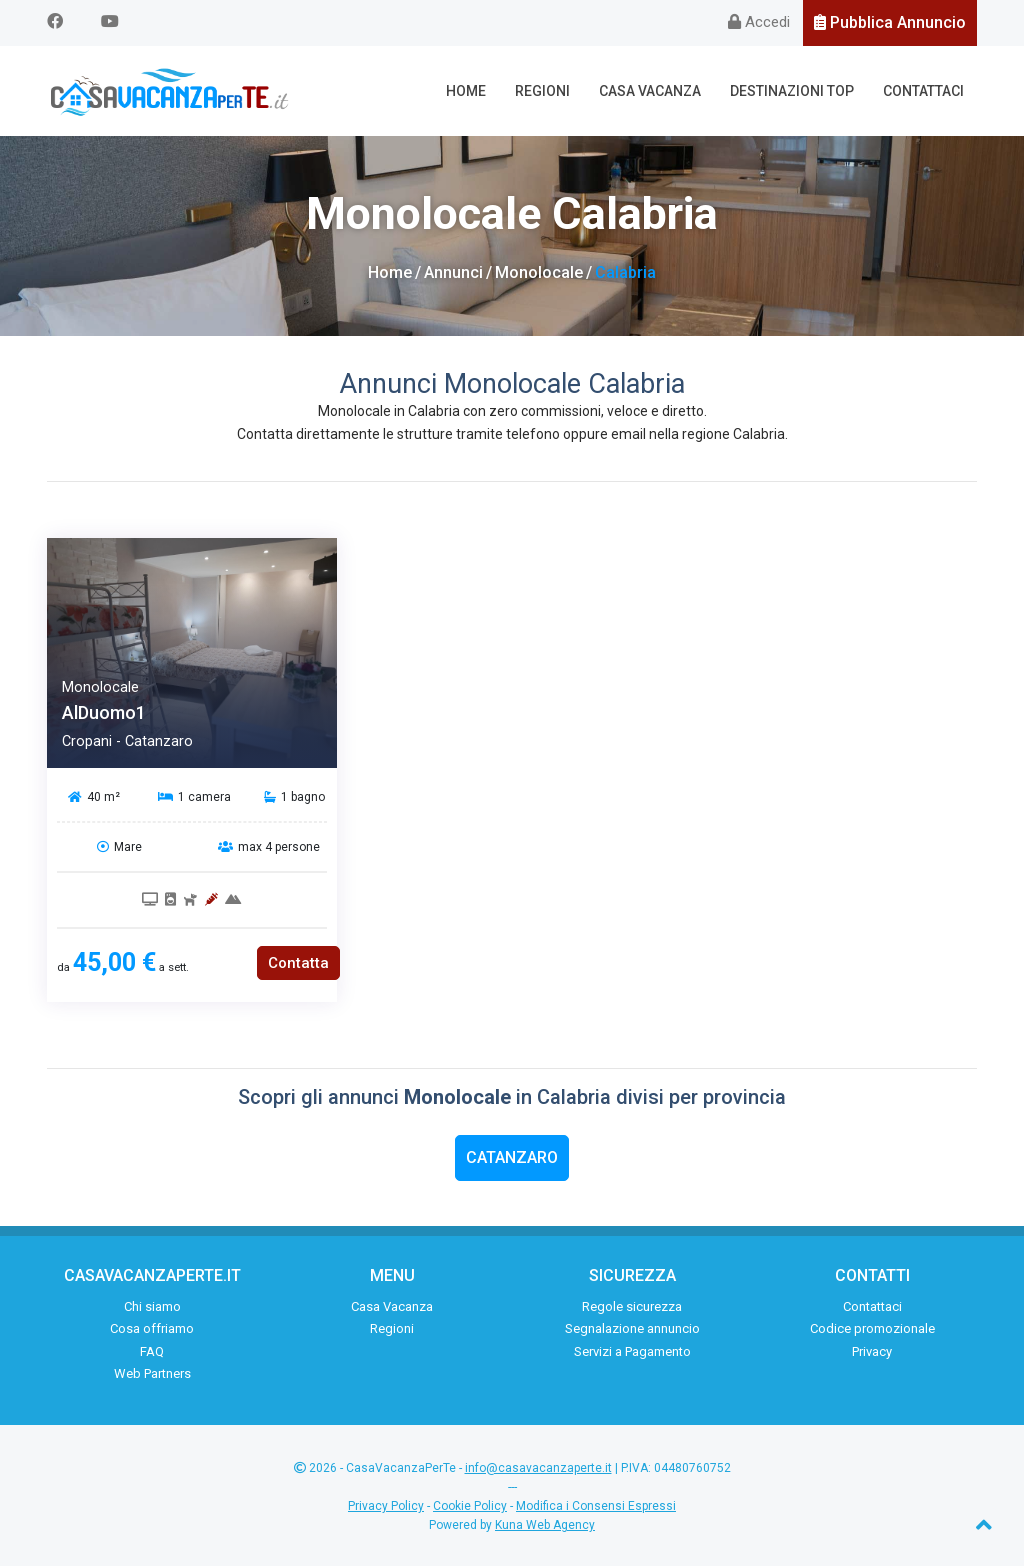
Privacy (872, 1351)
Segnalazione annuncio (632, 1328)
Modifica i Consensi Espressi (596, 1506)
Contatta (298, 963)
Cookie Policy (470, 1506)
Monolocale (539, 272)
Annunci (453, 272)
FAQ (152, 1351)
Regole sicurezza (632, 1306)
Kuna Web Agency (545, 1525)
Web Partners (152, 1373)
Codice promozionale (872, 1328)
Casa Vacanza (650, 91)
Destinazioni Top (792, 91)
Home (466, 91)
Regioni (542, 91)
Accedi (759, 22)
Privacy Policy (386, 1506)
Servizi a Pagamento (632, 1351)
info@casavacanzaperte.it (538, 1468)
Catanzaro (512, 1157)
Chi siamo (152, 1306)
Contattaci (923, 91)
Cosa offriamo (152, 1328)
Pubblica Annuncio (890, 22)
